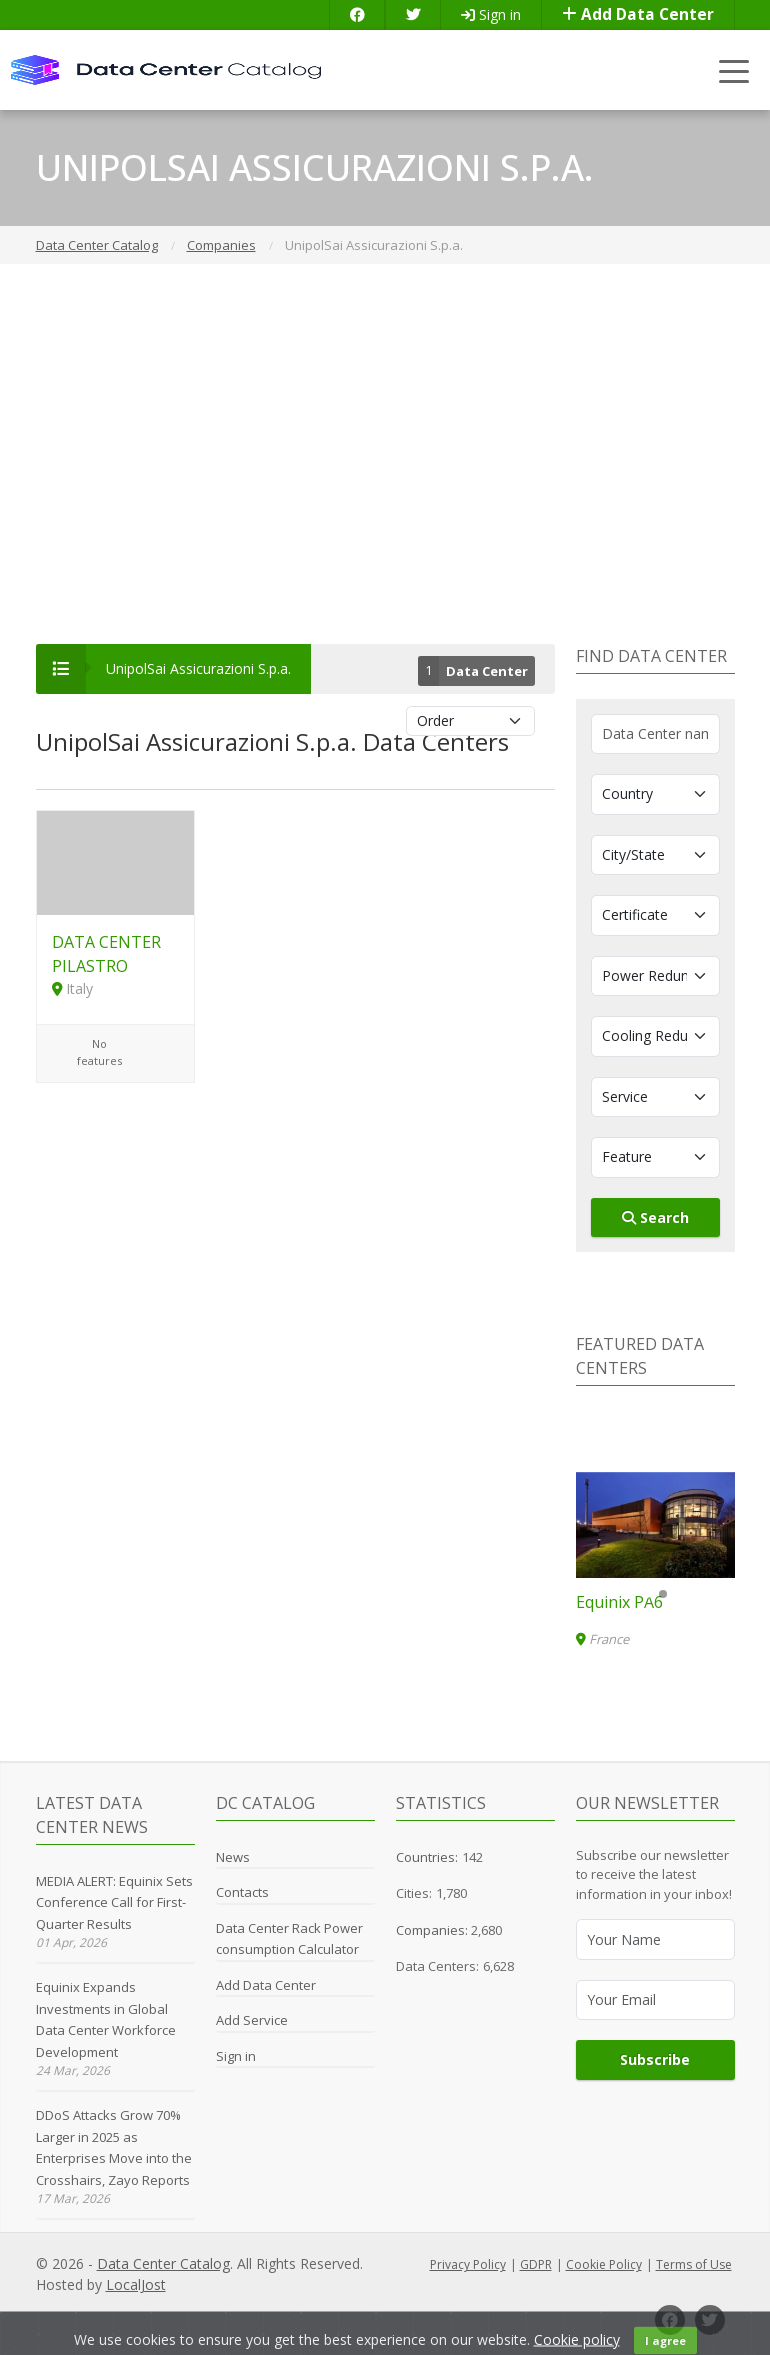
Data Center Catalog (163, 2263)
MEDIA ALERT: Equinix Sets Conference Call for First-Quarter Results (114, 1902)
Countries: (427, 1857)
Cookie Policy (604, 2264)
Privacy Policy (468, 2264)
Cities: (414, 1893)
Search (655, 1217)
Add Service (252, 2020)
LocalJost (136, 2284)
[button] (647, 1594)
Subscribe (655, 2059)
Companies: (433, 1930)
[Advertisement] (385, 454)
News (233, 1857)
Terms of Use (694, 2264)
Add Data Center (638, 14)
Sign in (491, 14)
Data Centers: (437, 1966)
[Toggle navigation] (734, 70)
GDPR (536, 2264)
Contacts (242, 1892)
